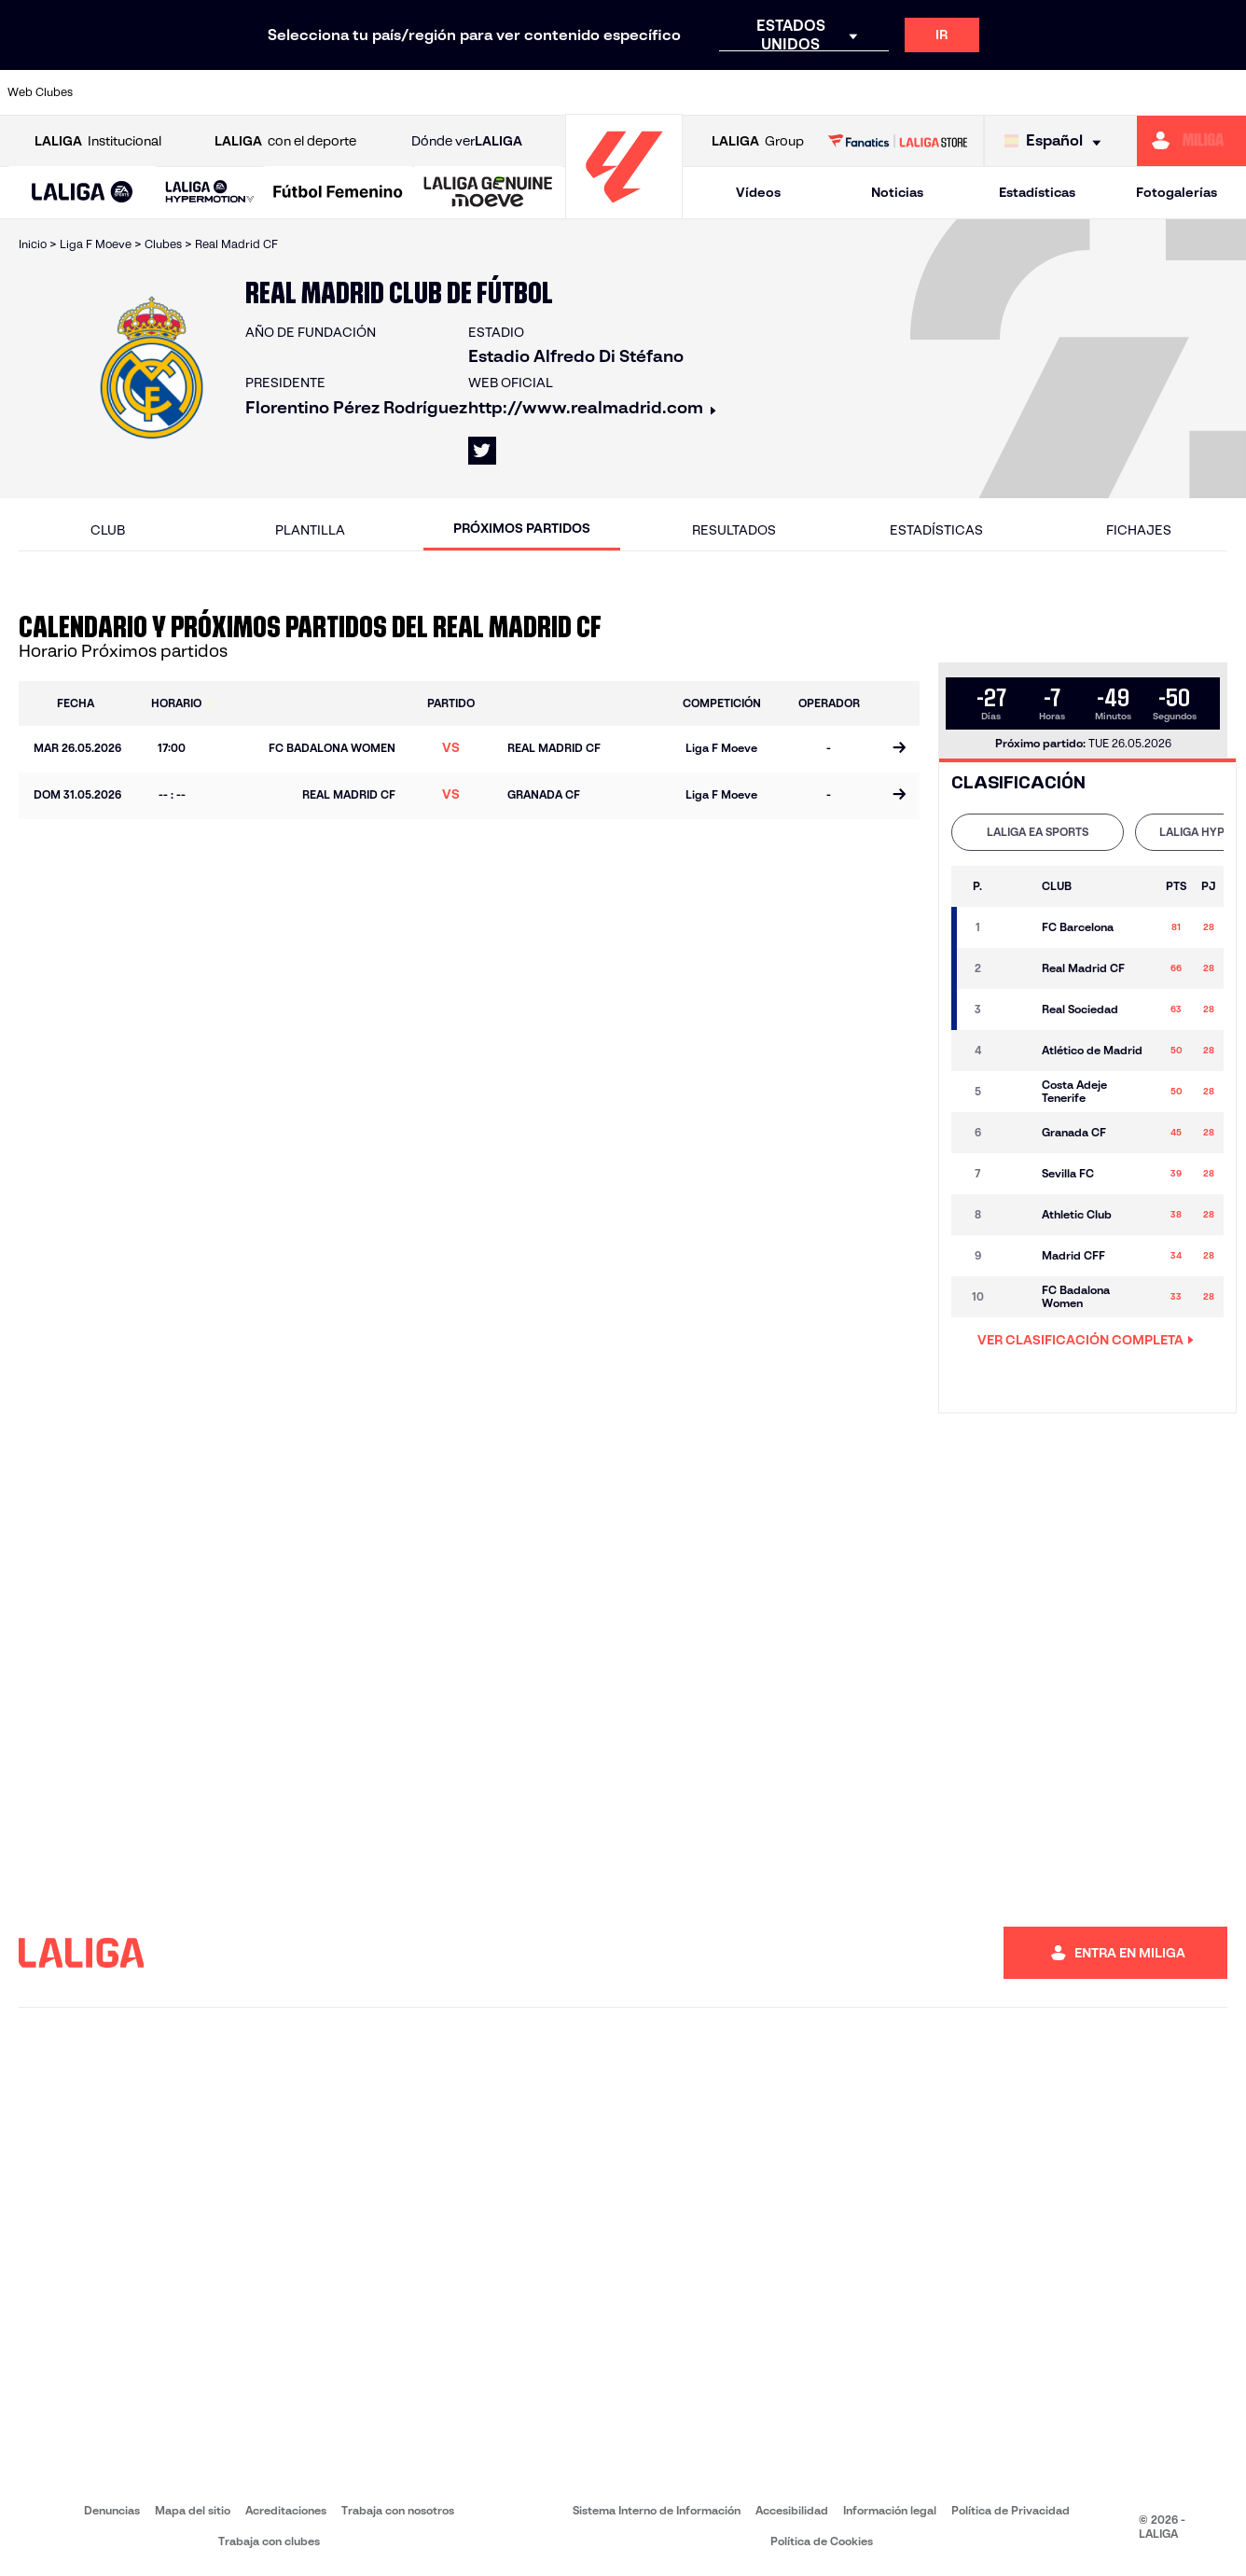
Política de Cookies (821, 2541)
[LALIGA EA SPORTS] (82, 193)
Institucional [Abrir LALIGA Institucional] (98, 141)
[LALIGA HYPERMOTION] (209, 192)
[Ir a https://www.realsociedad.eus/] (1050, 92)
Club (107, 529)
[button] (82, 192)
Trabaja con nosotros (397, 2510)
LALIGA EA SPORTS (1037, 832)
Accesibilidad (791, 2510)
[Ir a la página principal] (624, 210)
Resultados (734, 529)
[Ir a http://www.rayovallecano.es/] (642, 92)
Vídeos (758, 192)
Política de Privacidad (1010, 2510)
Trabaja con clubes (269, 2541)
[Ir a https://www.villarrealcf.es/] (1225, 92)
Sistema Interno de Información (657, 2510)
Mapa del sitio (192, 2510)
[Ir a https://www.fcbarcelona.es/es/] (408, 92)
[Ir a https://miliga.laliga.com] (1191, 141)
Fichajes (1138, 529)
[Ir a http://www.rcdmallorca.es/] (817, 92)
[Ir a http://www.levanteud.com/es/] (584, 92)
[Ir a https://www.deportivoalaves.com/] (292, 92)
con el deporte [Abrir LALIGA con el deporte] (285, 141)
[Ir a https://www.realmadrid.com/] (934, 92)
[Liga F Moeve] (338, 193)
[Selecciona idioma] (1057, 141)
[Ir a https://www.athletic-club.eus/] (118, 92)
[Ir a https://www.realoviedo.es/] (991, 92)
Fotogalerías (1176, 192)
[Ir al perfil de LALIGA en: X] (482, 451)
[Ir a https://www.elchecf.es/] (351, 92)
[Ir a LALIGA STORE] (898, 141)
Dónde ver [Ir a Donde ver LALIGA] (466, 141)
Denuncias (112, 2510)
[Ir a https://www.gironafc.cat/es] (525, 92)
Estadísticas (1037, 192)
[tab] (1037, 832)
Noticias (897, 192)
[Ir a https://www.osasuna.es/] (234, 92)
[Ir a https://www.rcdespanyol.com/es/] (758, 92)
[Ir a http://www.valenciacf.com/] (1167, 92)
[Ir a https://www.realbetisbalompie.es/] (875, 92)
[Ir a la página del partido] (899, 749)
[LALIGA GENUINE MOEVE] (488, 193)
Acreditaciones (285, 2510)
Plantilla (310, 529)
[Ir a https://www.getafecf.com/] (467, 92)
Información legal (889, 2510)
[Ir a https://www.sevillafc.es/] (1108, 92)
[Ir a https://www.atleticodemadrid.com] (175, 92)
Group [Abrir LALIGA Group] (758, 141)
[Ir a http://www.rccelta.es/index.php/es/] (700, 92)
